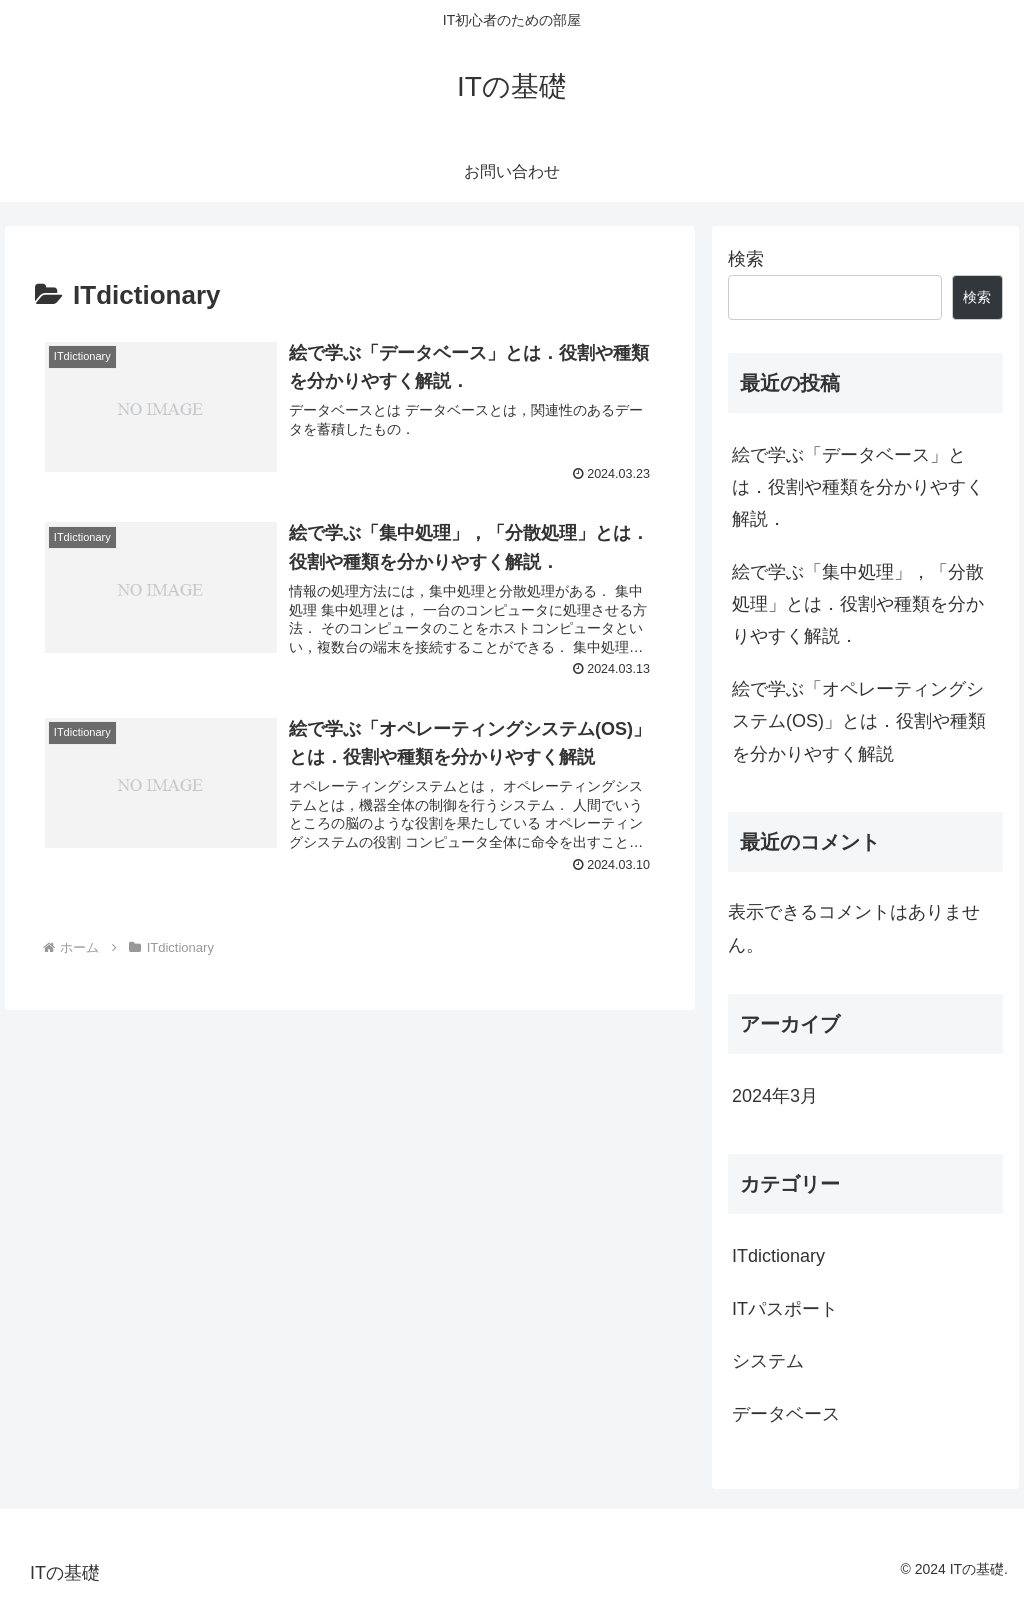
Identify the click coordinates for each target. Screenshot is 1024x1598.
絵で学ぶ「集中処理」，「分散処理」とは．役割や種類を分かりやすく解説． (858, 604)
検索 (746, 259)
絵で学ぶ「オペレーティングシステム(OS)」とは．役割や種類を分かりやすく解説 (859, 721)
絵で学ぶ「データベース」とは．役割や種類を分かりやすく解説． (858, 487)
